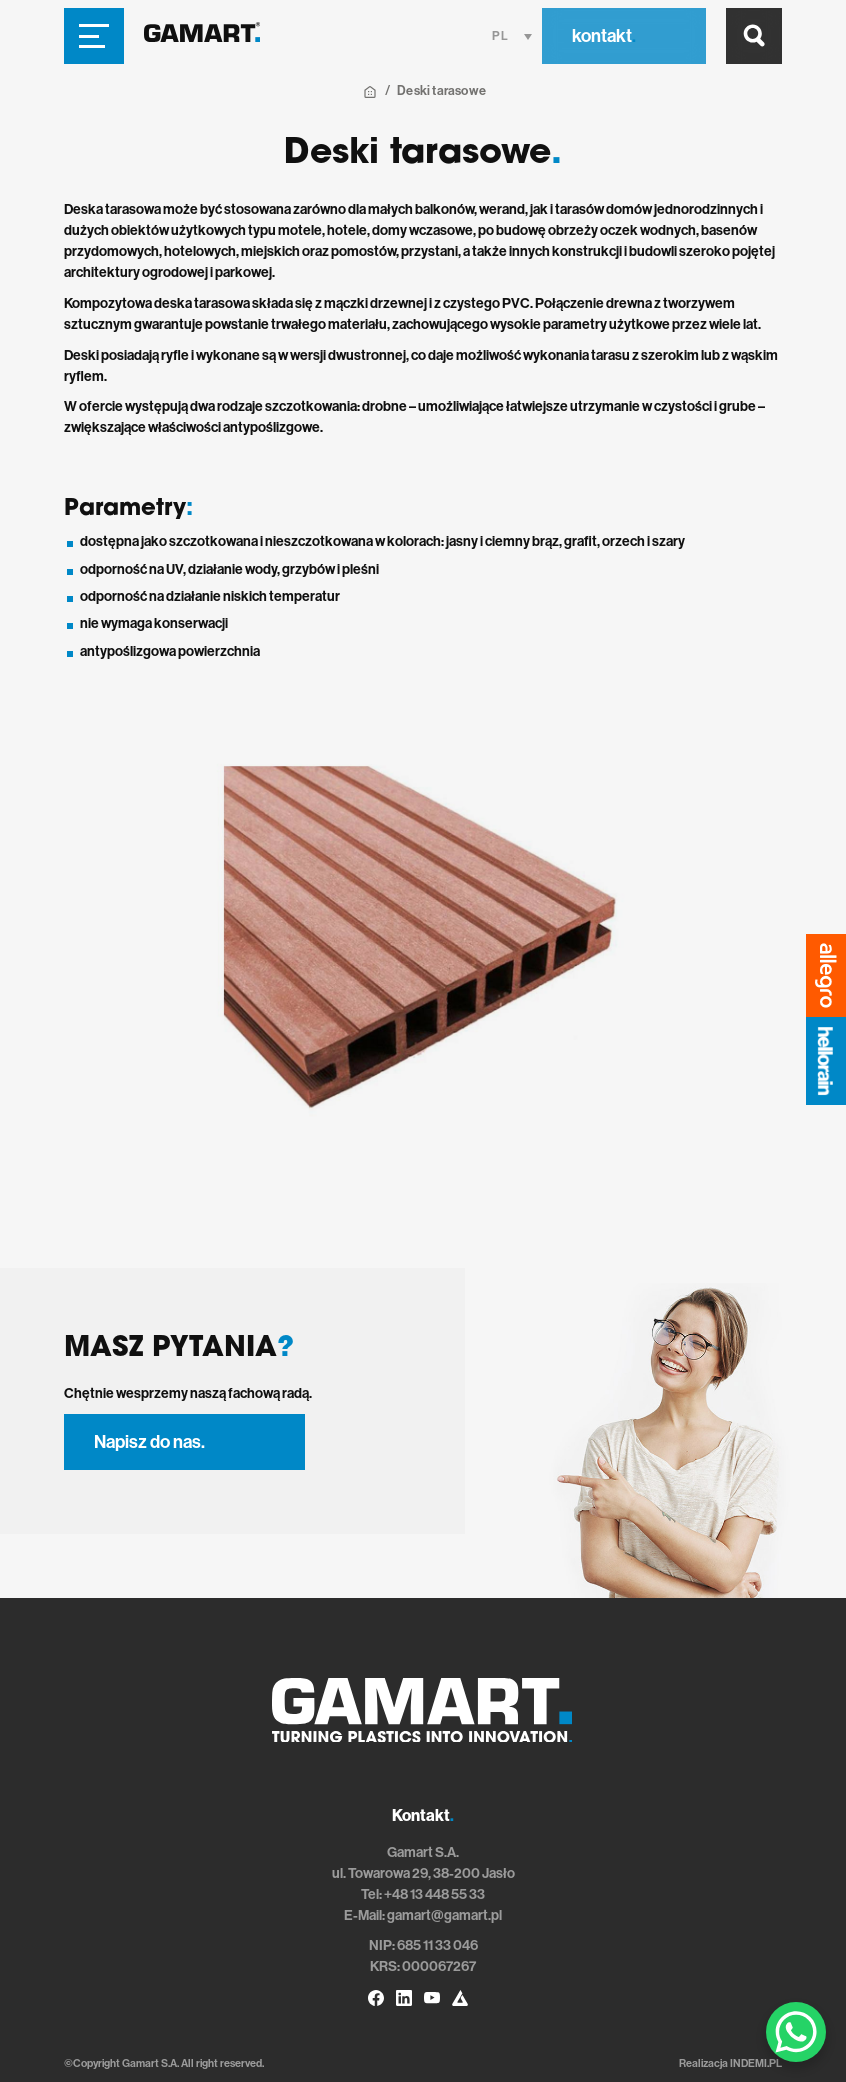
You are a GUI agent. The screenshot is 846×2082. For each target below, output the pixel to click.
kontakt (604, 36)
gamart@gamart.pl (444, 1915)
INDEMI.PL (756, 2063)
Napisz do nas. (149, 1442)
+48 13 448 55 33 (434, 1894)
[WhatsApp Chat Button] (796, 2032)
